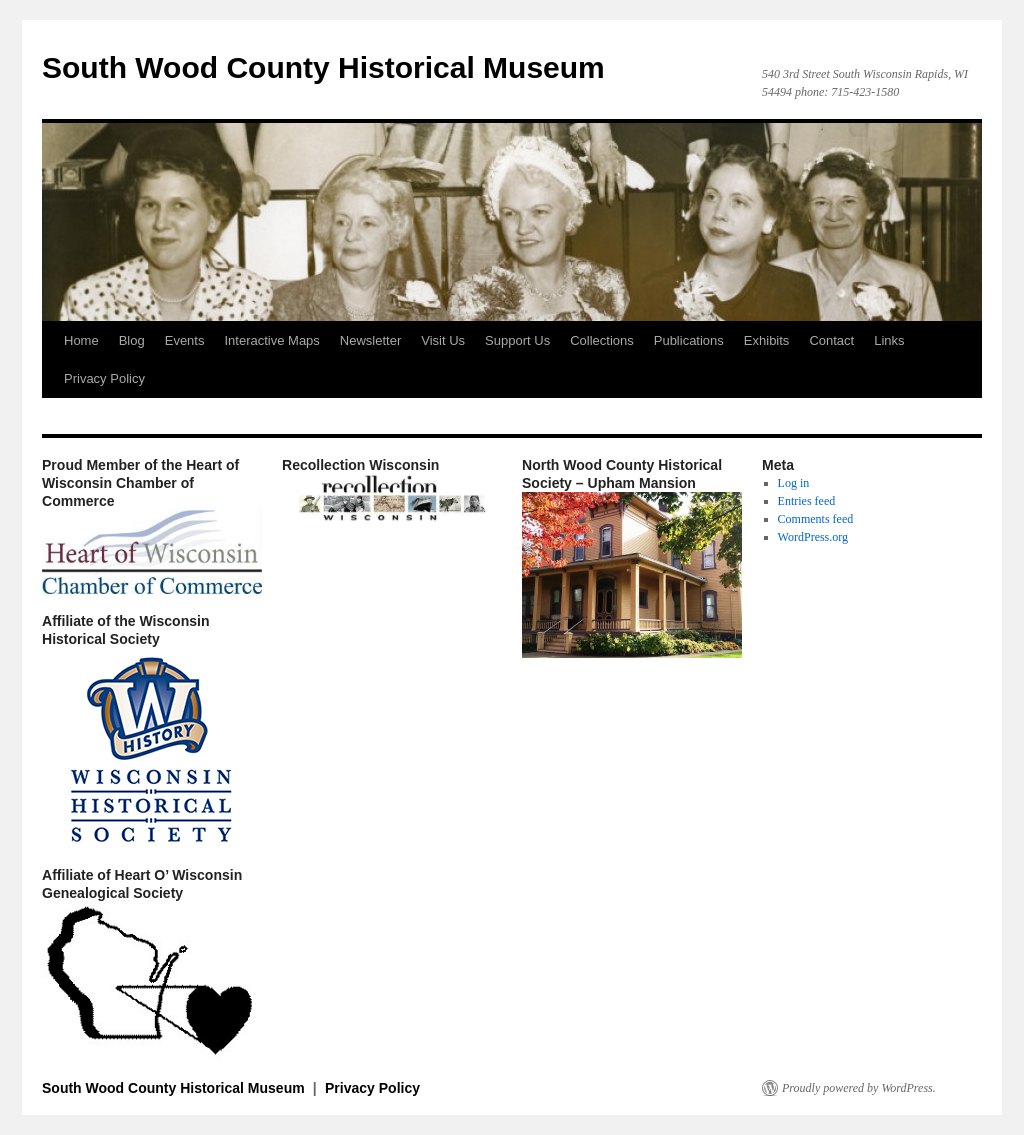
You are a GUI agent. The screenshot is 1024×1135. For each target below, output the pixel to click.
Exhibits (767, 340)
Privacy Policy (104, 378)
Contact (831, 340)
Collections (602, 340)
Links (889, 340)
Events (185, 340)
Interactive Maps (271, 340)
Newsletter (370, 340)
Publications (689, 340)
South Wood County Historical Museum (323, 67)
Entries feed (807, 501)
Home (81, 340)
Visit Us (443, 340)
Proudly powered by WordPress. (859, 1088)
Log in (794, 483)
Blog (132, 340)
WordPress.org (813, 537)
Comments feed (816, 519)
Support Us (517, 340)
